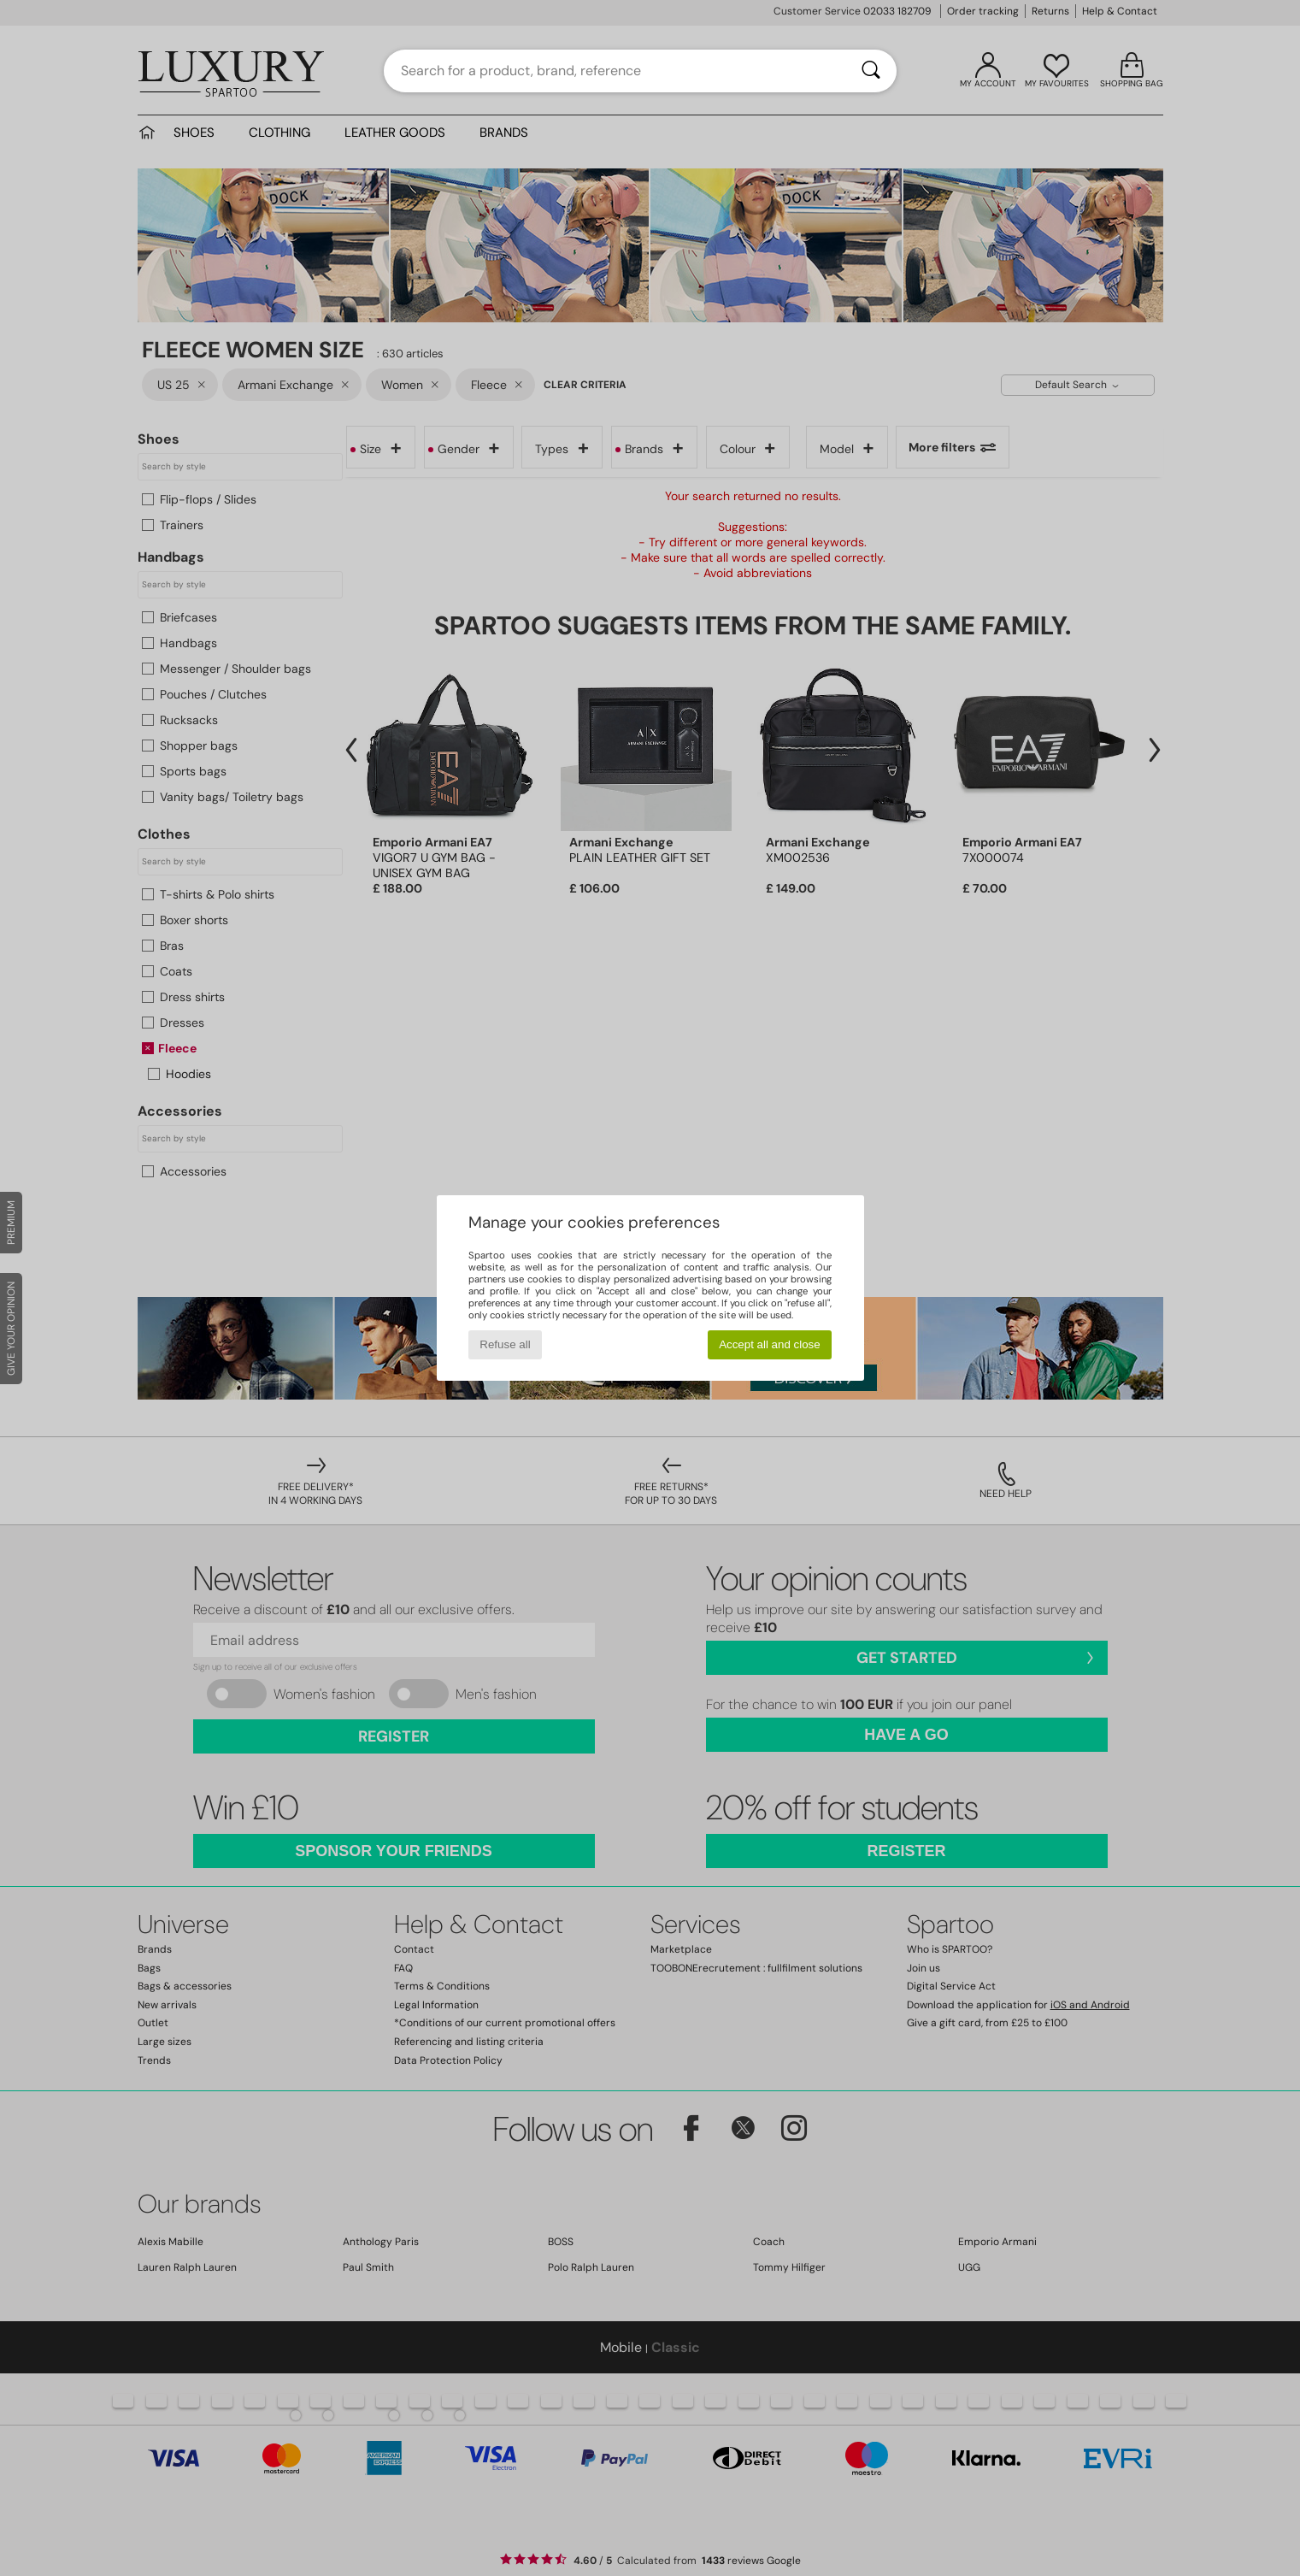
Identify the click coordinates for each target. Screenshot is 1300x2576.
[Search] (871, 71)
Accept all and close (770, 1344)
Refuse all (504, 1344)
